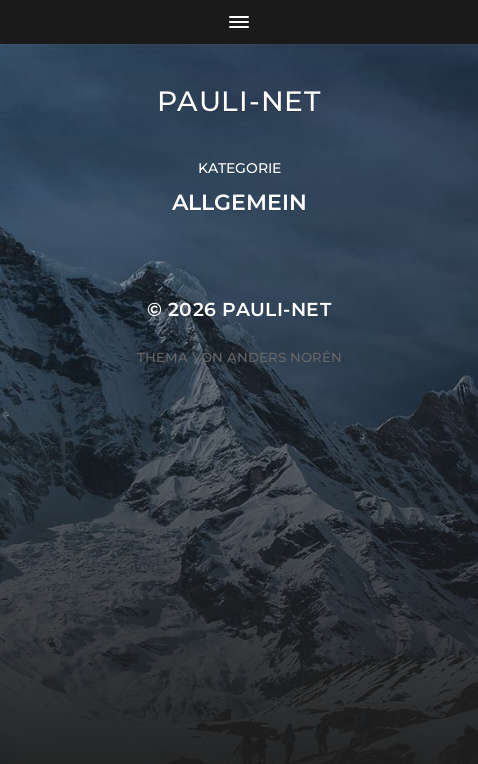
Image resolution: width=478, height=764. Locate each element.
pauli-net (238, 101)
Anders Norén (284, 357)
